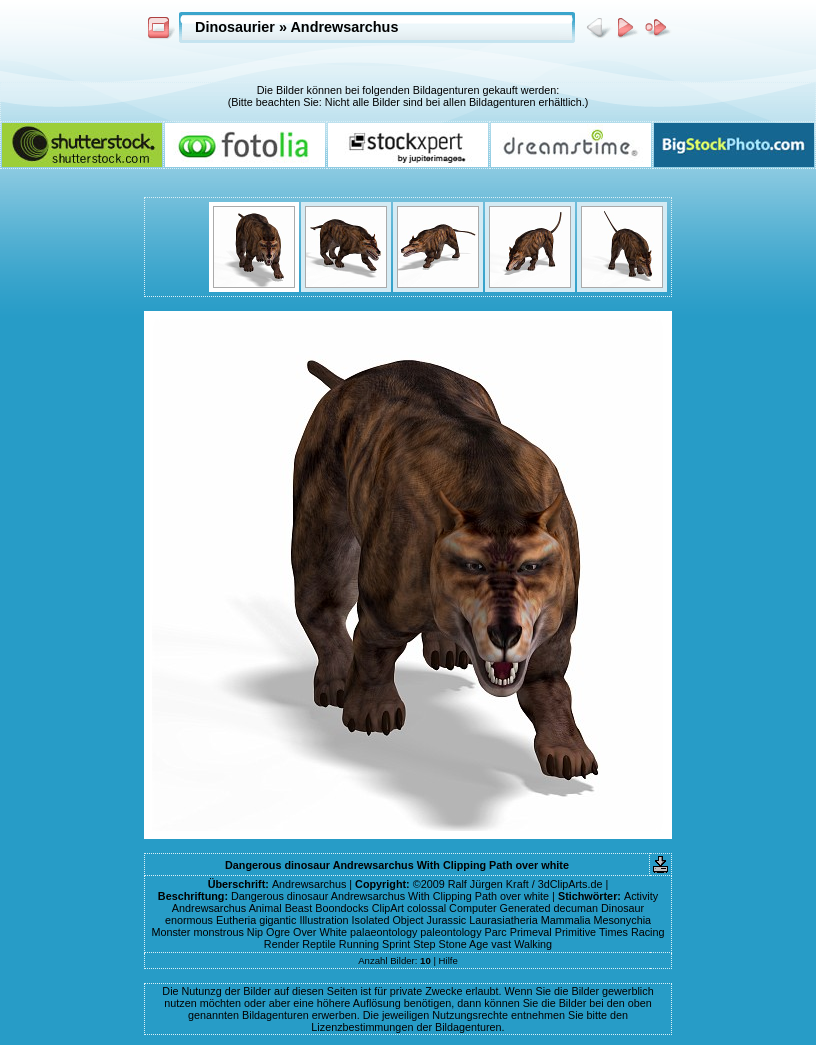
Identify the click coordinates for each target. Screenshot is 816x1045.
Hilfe (448, 960)
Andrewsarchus (344, 27)
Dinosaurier (235, 27)
